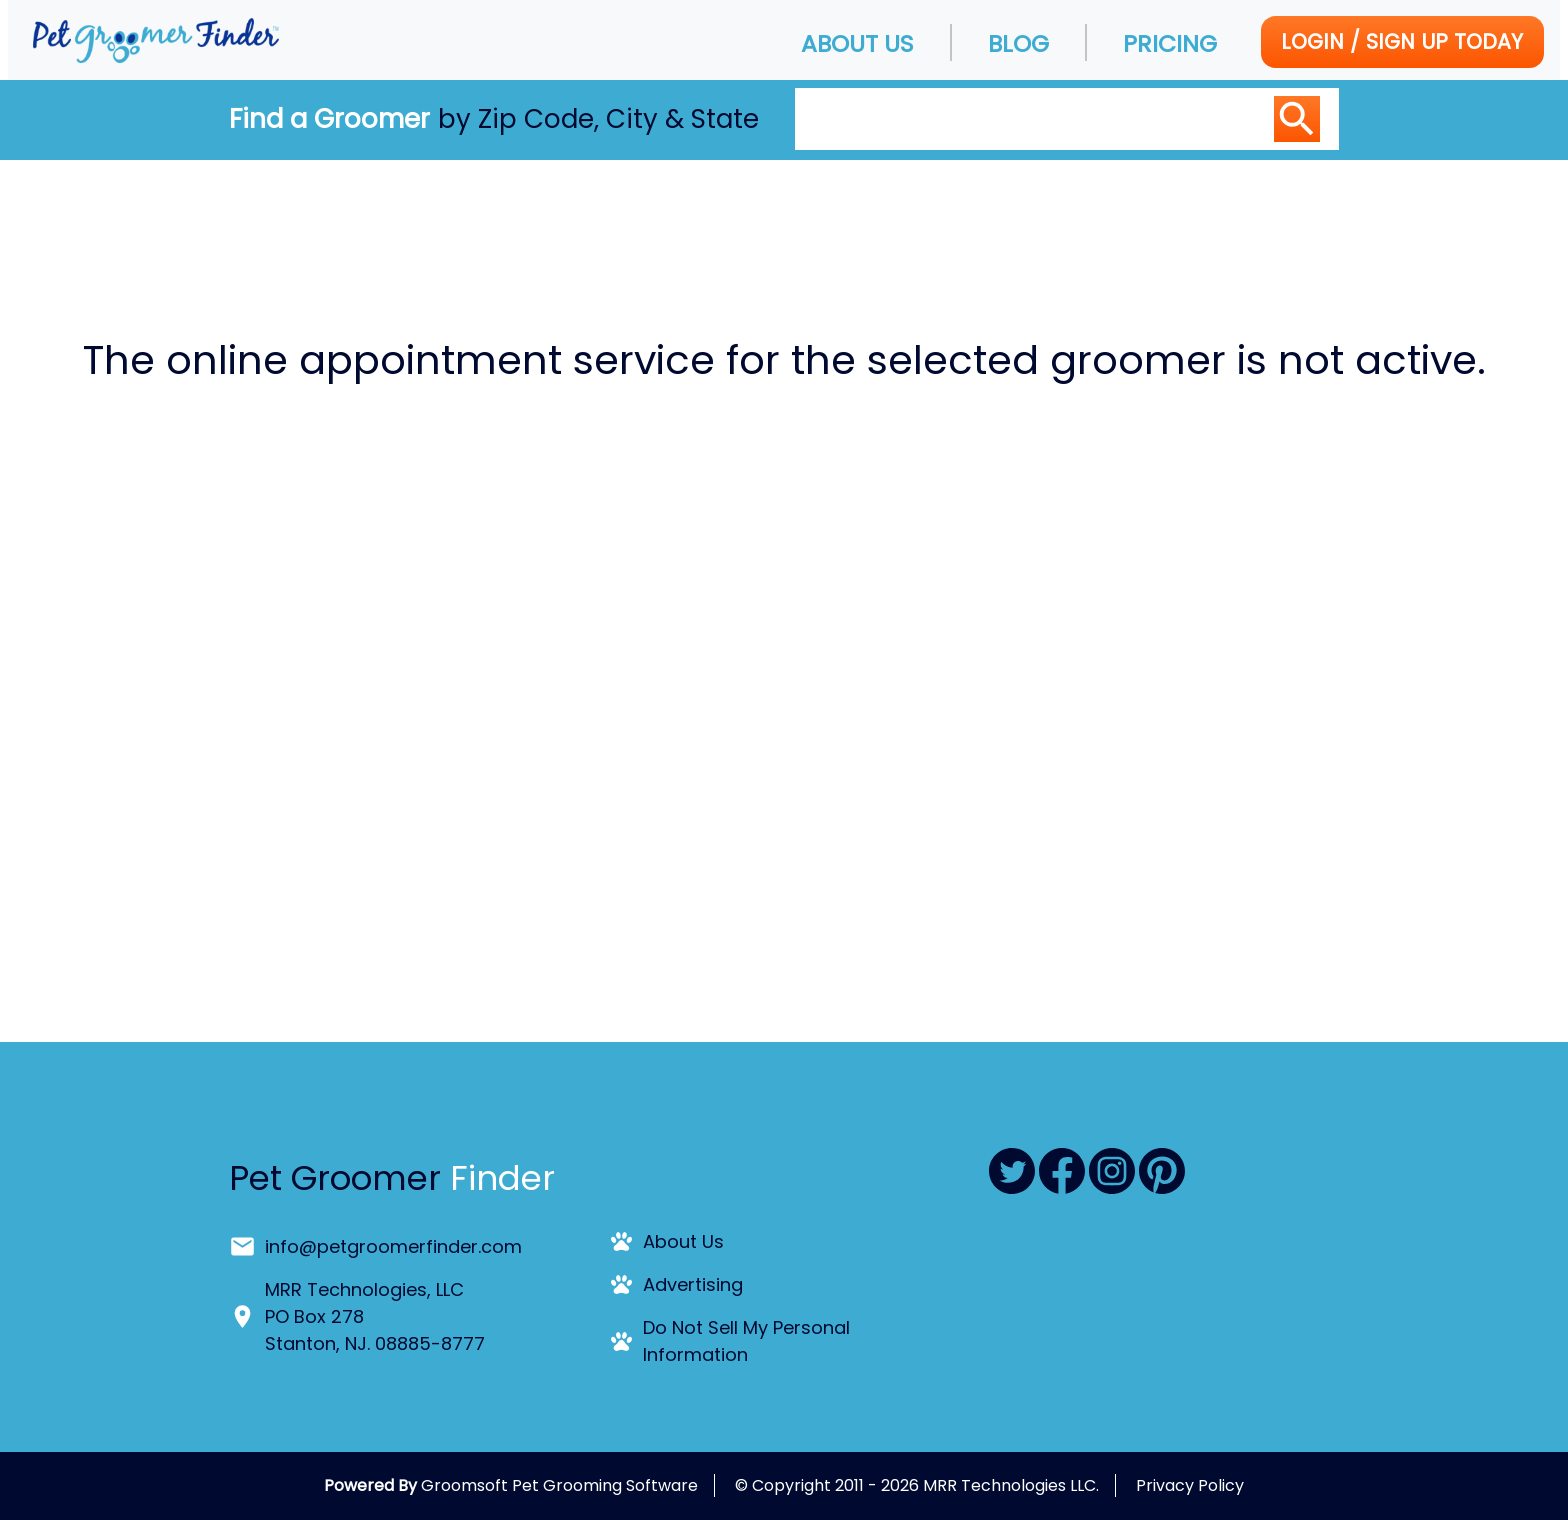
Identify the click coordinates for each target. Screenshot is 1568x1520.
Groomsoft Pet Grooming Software (559, 1485)
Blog (1018, 43)
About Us (857, 43)
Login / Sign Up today (1402, 41)
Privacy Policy (1190, 1485)
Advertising (693, 1284)
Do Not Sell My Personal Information (746, 1341)
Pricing (1170, 43)
